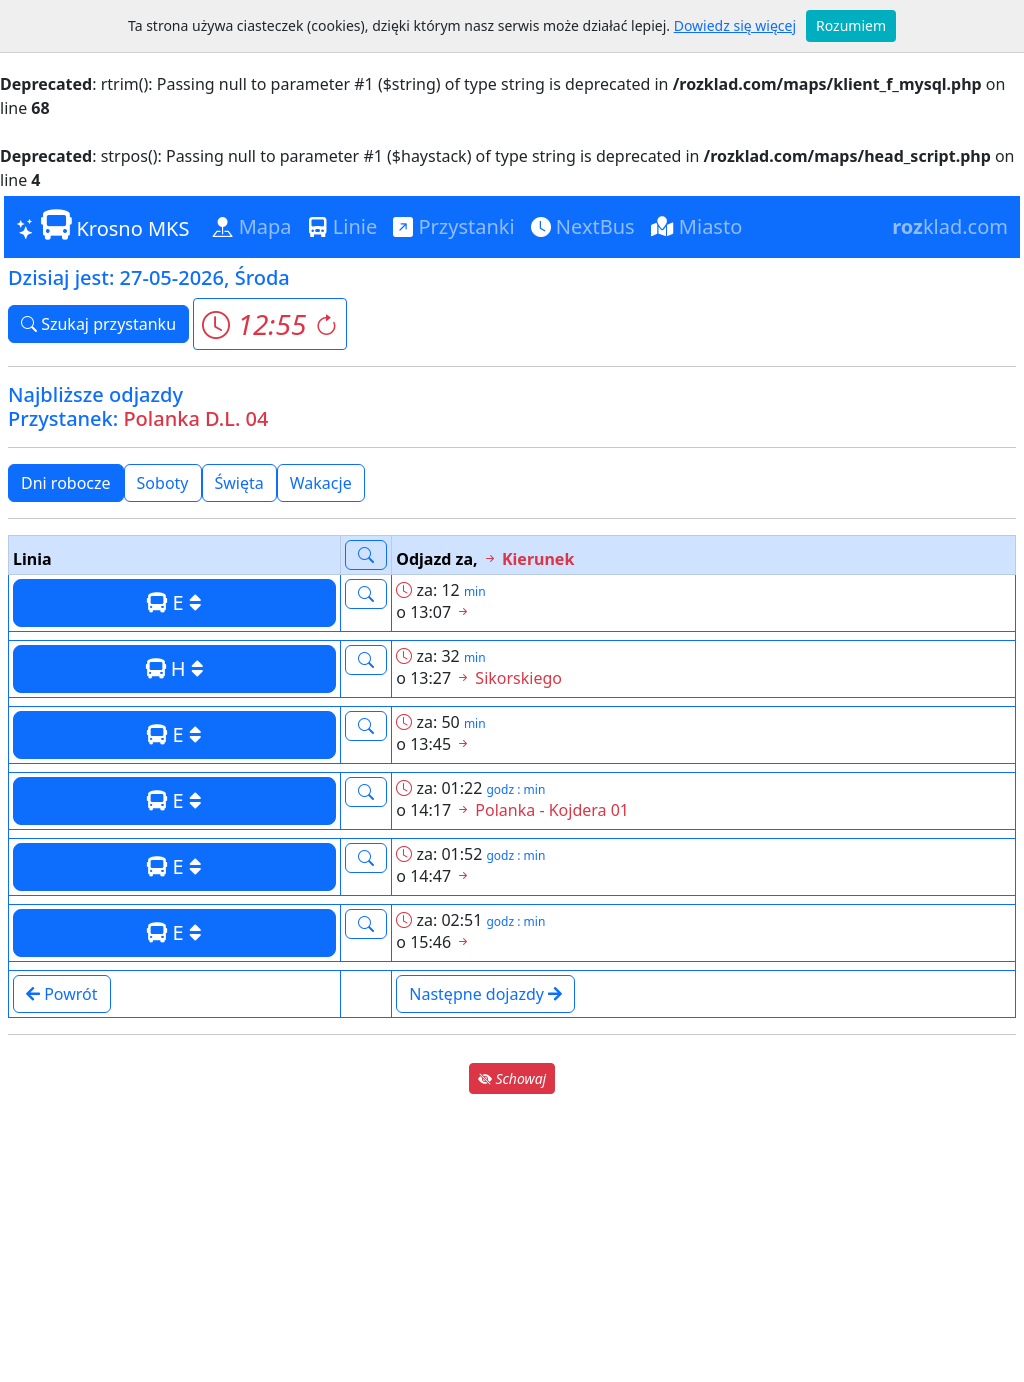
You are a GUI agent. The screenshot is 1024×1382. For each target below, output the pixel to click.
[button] (269, 324)
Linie (343, 226)
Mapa (252, 226)
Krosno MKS (102, 226)
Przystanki (453, 226)
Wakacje (321, 483)
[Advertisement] (512, 1238)
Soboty (163, 483)
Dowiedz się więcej (735, 25)
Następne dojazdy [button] (485, 994)
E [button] (174, 602)
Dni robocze (66, 483)
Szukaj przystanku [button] (98, 324)
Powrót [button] (62, 994)
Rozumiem (851, 25)
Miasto (697, 226)
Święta (239, 483)
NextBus (583, 226)
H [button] (175, 668)
